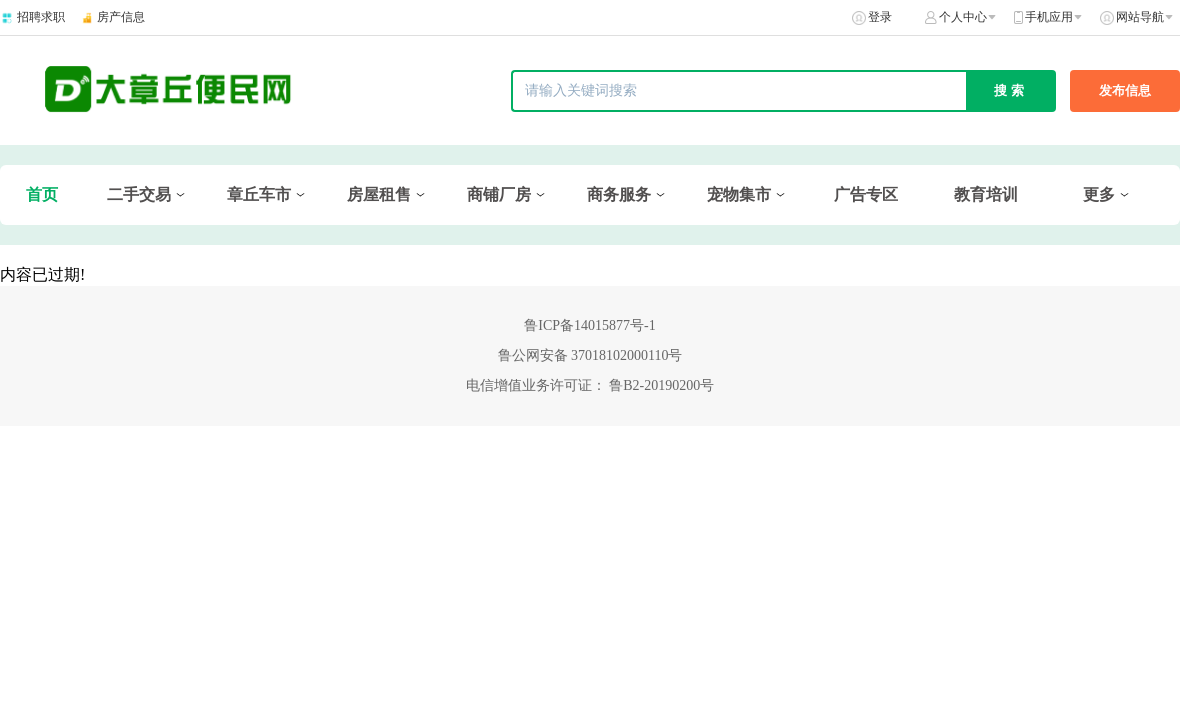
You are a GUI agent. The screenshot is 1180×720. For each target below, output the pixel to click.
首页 (42, 194)
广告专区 (866, 194)
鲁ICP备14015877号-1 (589, 325)
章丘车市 (259, 194)
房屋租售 (379, 194)
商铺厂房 (499, 194)
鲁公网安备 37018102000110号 (590, 355)
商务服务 (619, 194)
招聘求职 (41, 17)
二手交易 (139, 194)
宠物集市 (739, 194)
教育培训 (986, 194)
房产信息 (121, 17)
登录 (880, 17)
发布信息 (1125, 90)
